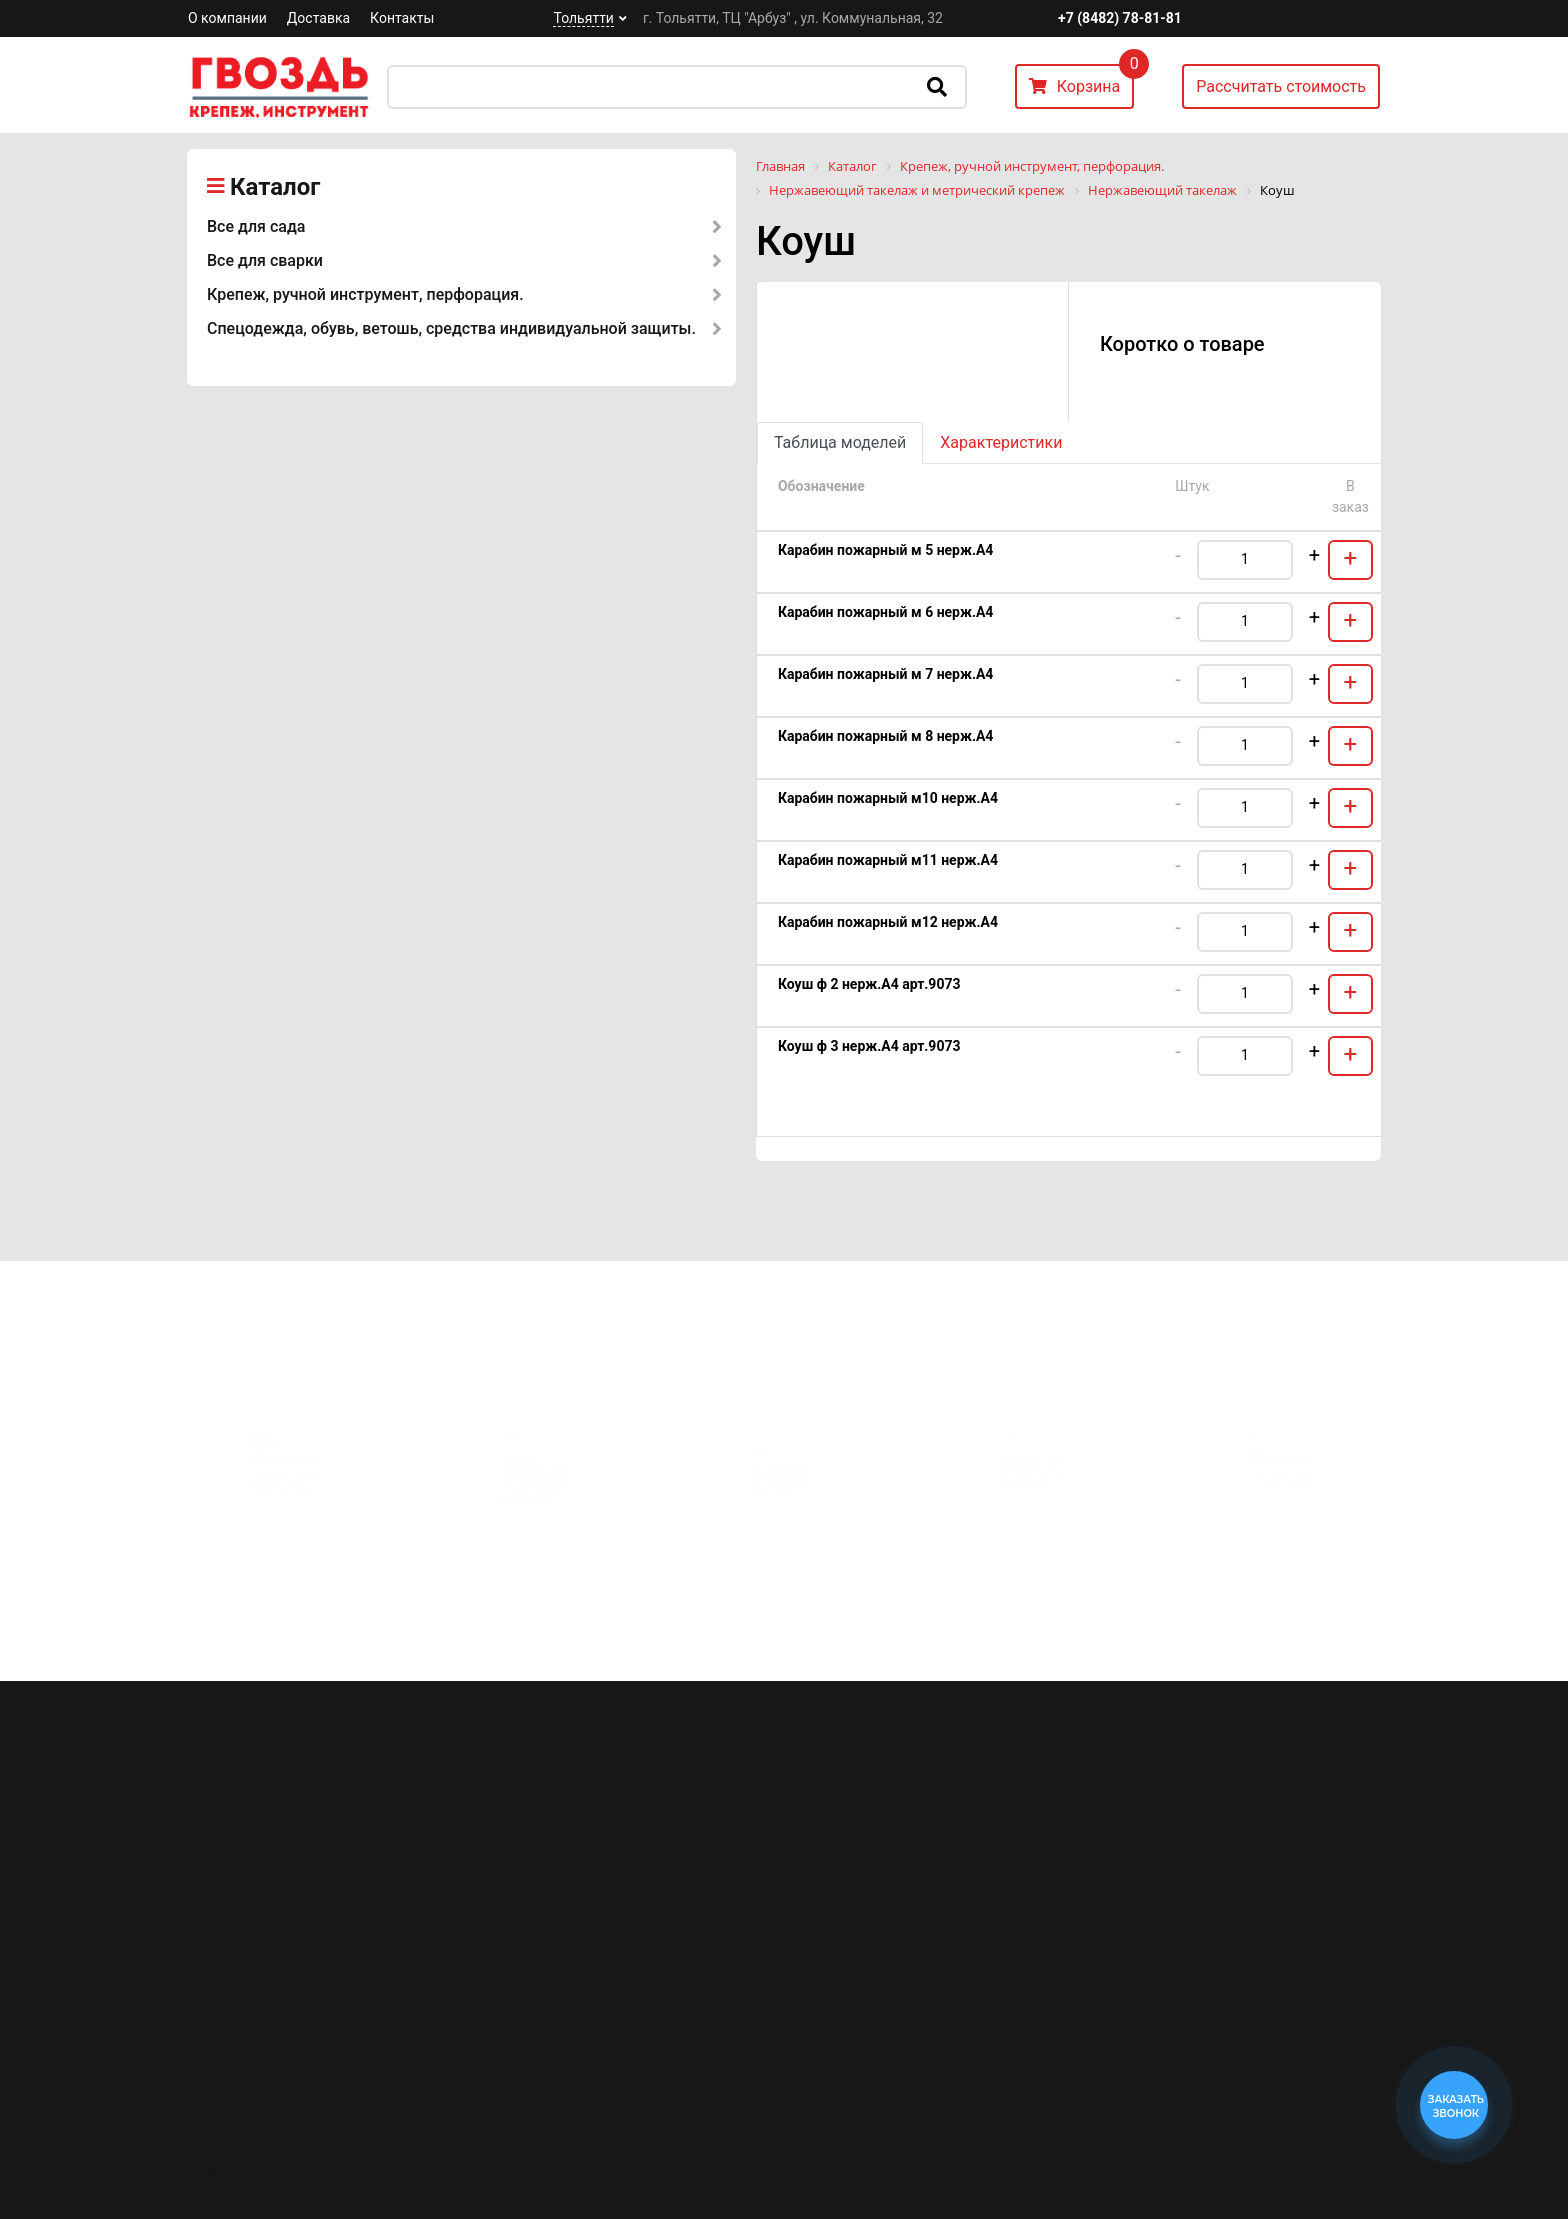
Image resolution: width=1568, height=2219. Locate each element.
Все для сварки (265, 260)
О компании (227, 18)
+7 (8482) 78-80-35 (1192, 2105)
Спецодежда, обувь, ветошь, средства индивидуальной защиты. (451, 328)
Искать (937, 87)
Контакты (402, 18)
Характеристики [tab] (1001, 442)
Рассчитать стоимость (1281, 86)
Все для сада (256, 226)
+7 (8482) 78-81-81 (1120, 18)
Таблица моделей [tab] (840, 442)
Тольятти (583, 18)
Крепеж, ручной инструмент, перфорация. (365, 294)
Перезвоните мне (1183, 2161)
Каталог (275, 187)
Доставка (318, 18)
